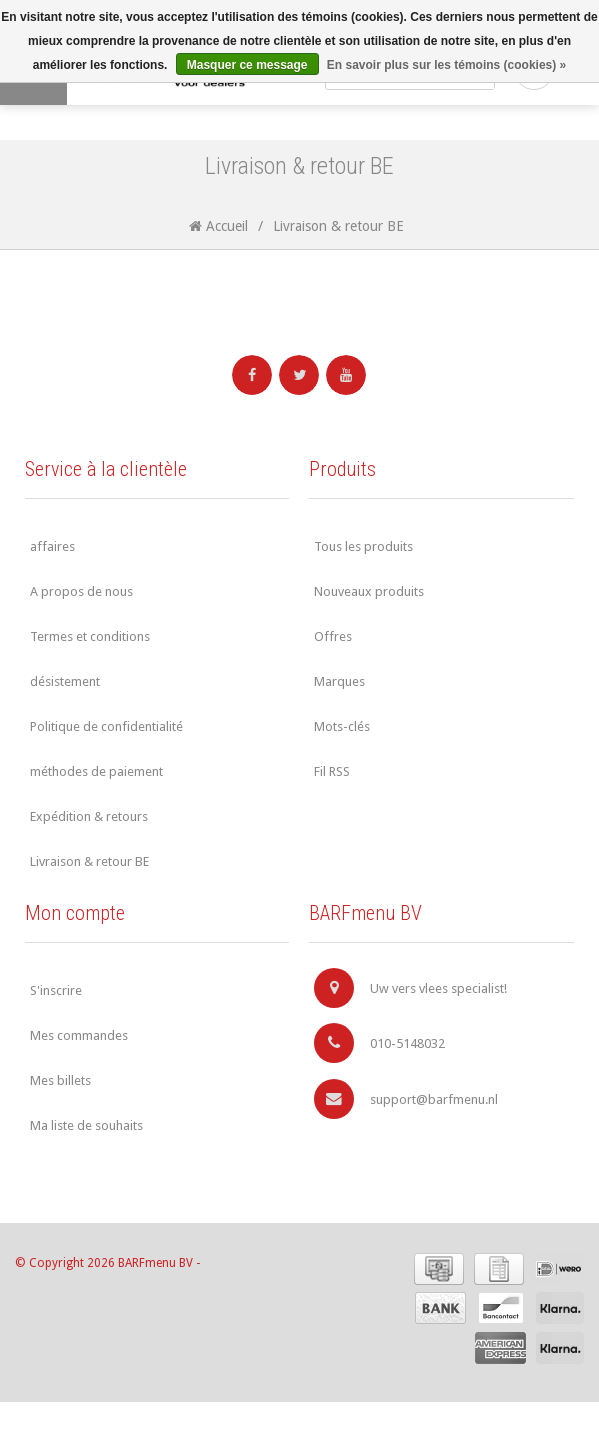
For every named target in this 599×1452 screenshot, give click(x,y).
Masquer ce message (247, 65)
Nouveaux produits (369, 591)
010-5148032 (379, 1043)
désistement (65, 681)
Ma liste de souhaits (86, 1125)
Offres (333, 636)
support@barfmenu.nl (406, 1099)
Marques (339, 681)
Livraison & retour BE (338, 226)
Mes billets (60, 1080)
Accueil (218, 226)
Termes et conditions (90, 636)
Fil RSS (332, 771)
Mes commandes (79, 1035)
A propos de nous (81, 591)
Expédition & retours (89, 816)
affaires (52, 546)
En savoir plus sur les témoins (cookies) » (446, 65)
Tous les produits (363, 546)
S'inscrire (56, 990)
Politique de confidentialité (106, 726)
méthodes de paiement (96, 771)
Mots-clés (342, 726)
